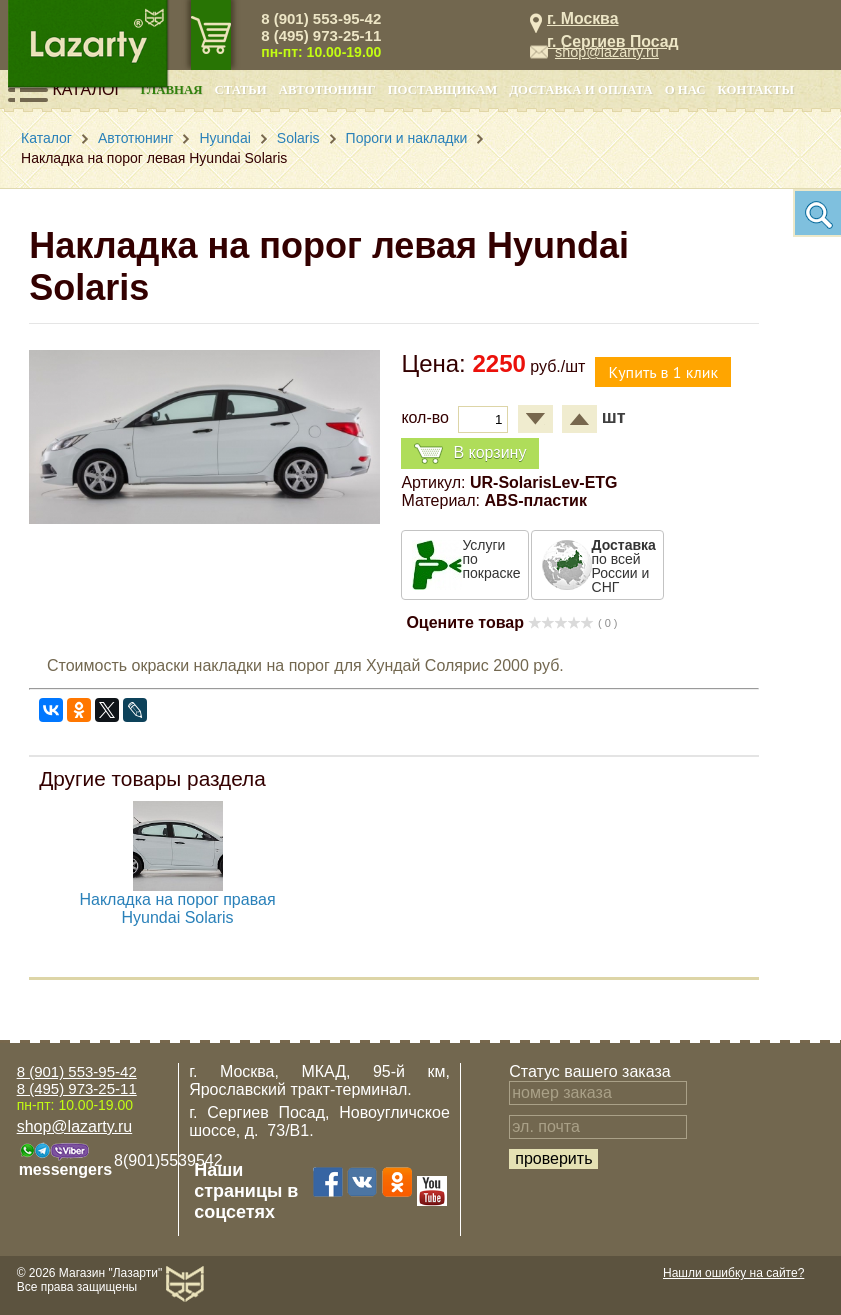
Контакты (756, 90)
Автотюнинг (327, 90)
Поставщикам (443, 90)
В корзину (470, 453)
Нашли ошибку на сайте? (733, 1273)
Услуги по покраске (491, 559)
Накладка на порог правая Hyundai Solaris (178, 908)
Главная (172, 90)
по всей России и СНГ (624, 566)
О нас (685, 90)
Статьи (241, 90)
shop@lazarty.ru (607, 52)
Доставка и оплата (580, 90)
